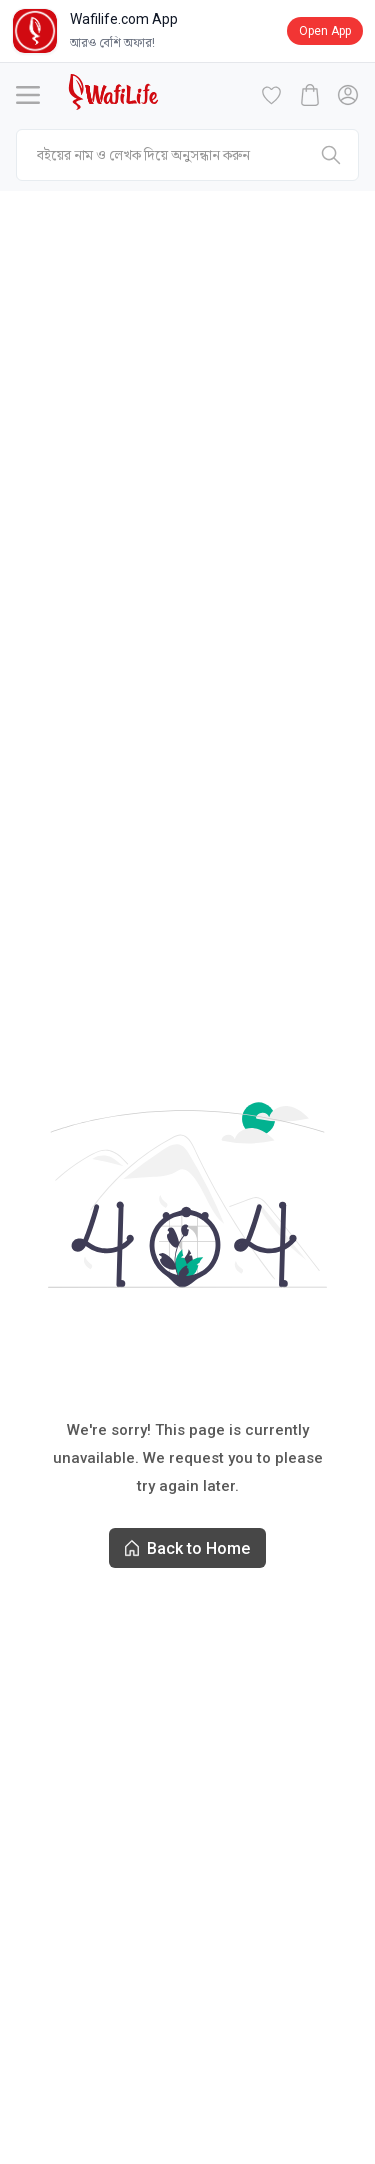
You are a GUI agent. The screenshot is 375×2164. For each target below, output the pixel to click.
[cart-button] (310, 95)
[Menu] (28, 95)
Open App (325, 31)
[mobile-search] (187, 155)
